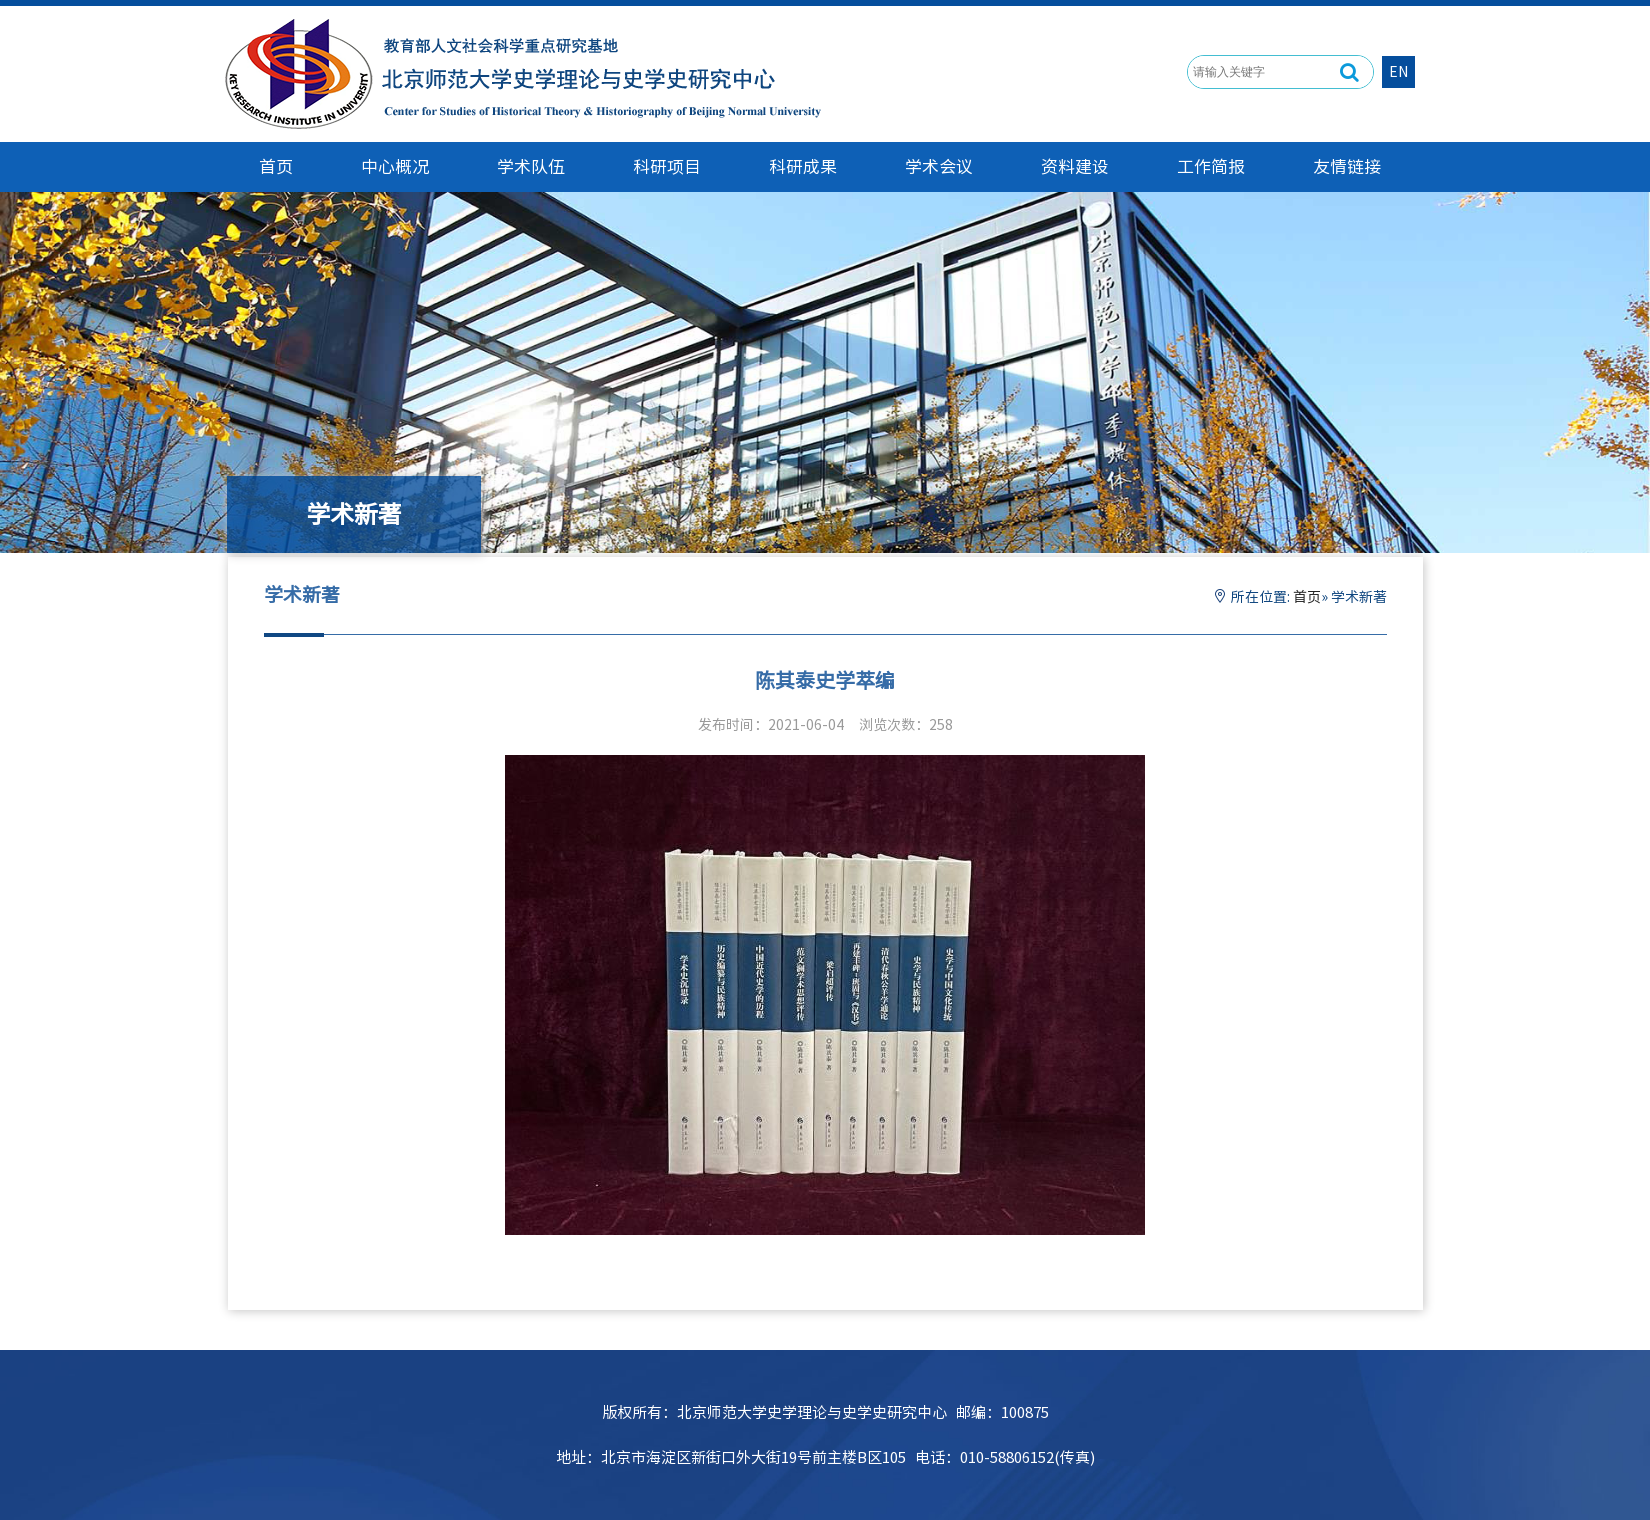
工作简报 (1211, 166)
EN (1398, 72)
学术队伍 (531, 166)
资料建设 (1075, 166)
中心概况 (395, 166)
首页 (1307, 597)
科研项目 (667, 166)
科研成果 (803, 166)
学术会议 (939, 166)
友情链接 (1347, 166)
